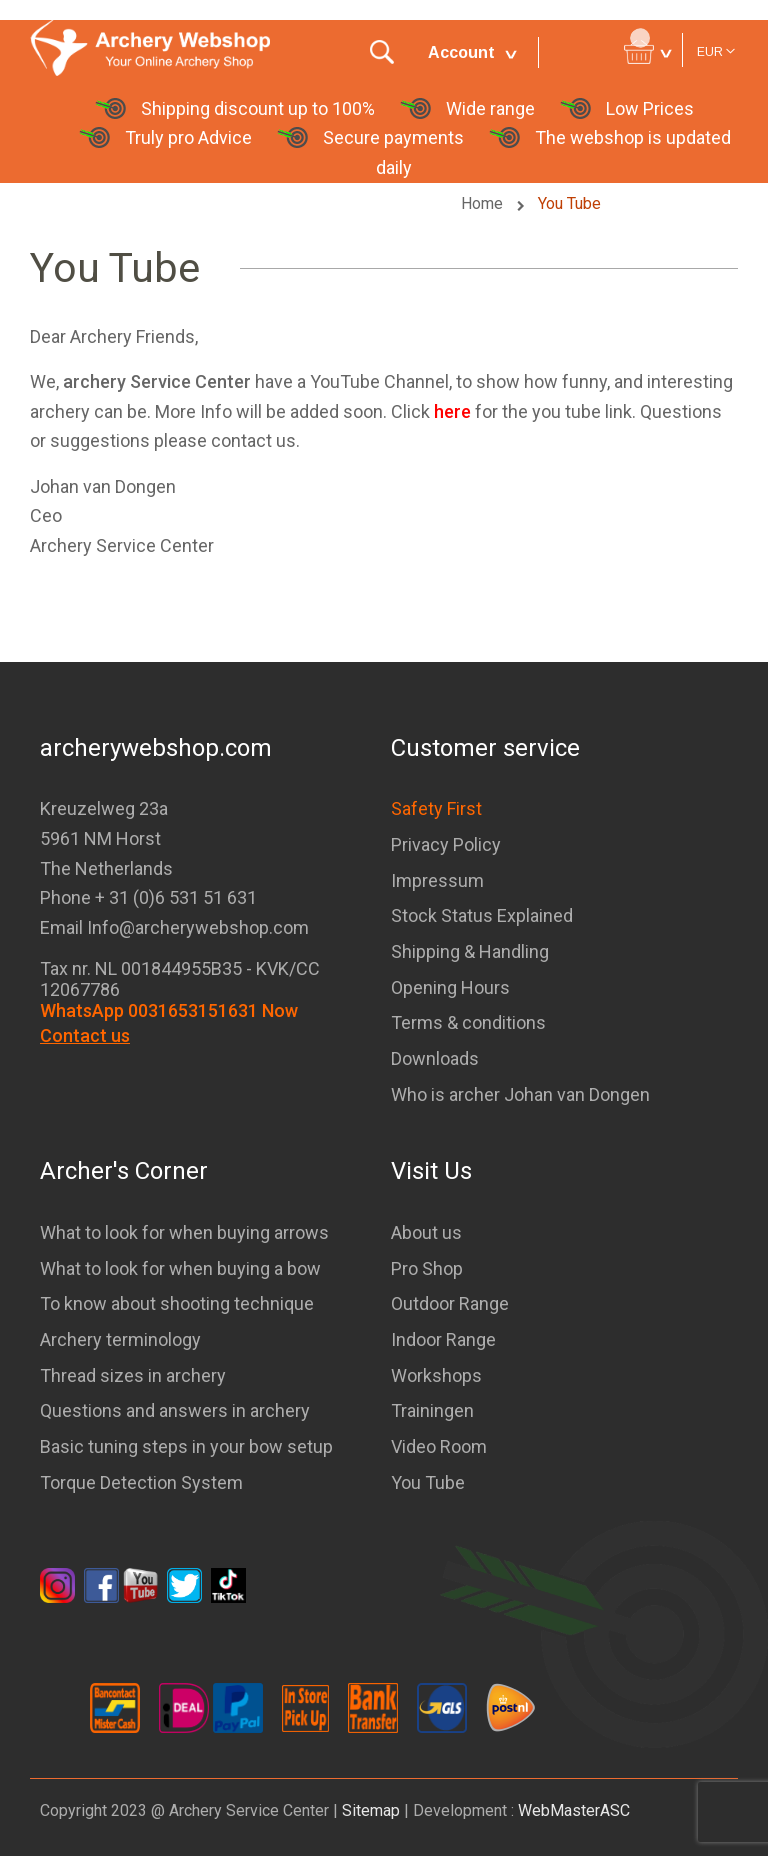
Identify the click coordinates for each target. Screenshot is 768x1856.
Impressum (437, 880)
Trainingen (432, 1410)
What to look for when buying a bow (180, 1268)
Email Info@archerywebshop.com (174, 927)
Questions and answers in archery (175, 1410)
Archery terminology (120, 1339)
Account (461, 52)
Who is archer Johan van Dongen (520, 1094)
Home (484, 203)
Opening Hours (450, 987)
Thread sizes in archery (133, 1375)
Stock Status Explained (482, 915)
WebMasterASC (574, 1810)
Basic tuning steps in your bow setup (186, 1446)
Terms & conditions (468, 1022)
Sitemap (371, 1810)
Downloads (435, 1058)
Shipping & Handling (470, 951)
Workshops (436, 1375)
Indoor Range (443, 1339)
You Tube (428, 1482)
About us (426, 1232)
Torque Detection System (141, 1482)
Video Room (439, 1446)
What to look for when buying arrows (184, 1232)
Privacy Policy (446, 844)
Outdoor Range (450, 1303)
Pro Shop (427, 1268)
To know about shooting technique (177, 1303)
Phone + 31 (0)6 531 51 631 (148, 897)
